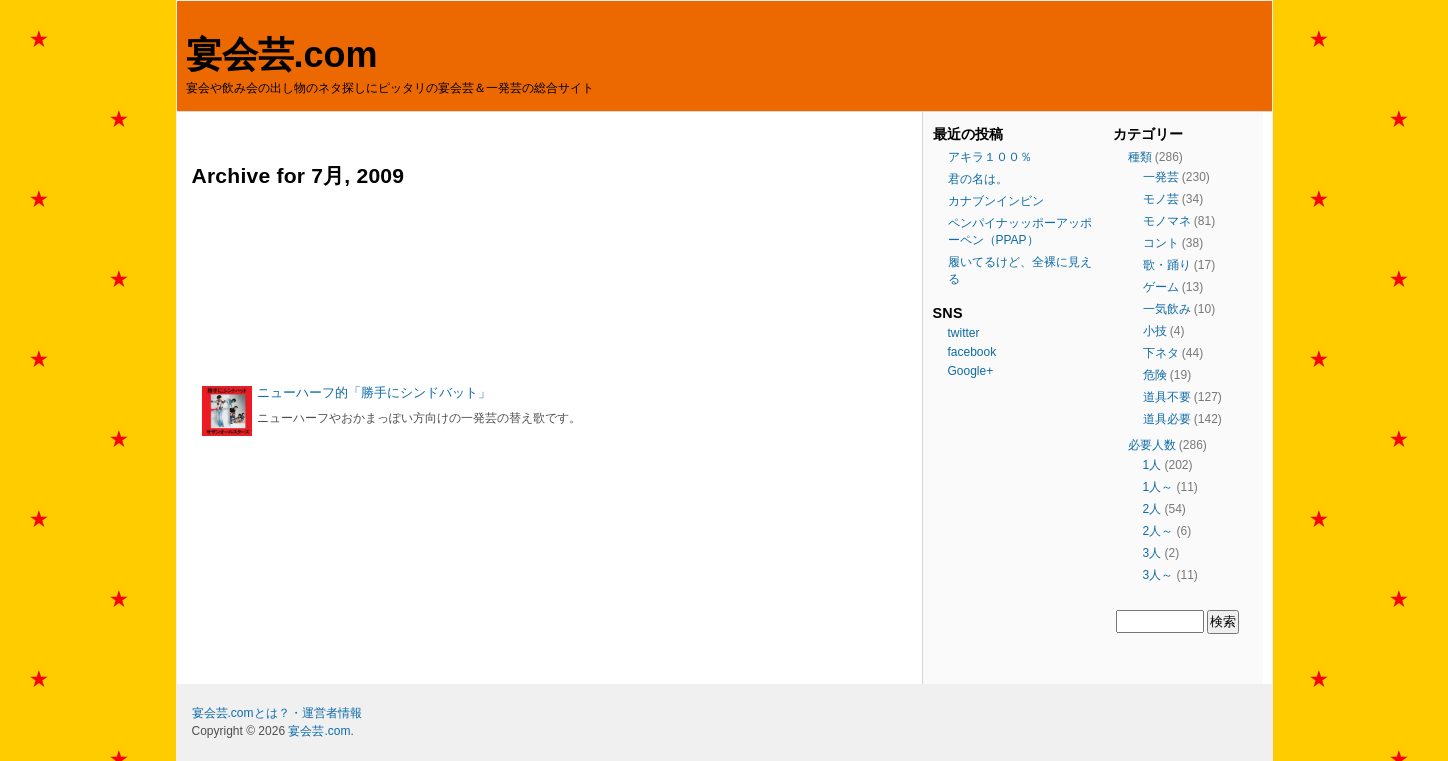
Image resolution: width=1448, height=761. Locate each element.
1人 (1152, 465)
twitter (964, 333)
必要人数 (1152, 445)
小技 (1155, 331)
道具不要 (1167, 397)
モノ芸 (1161, 199)
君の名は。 (978, 179)
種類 (1140, 157)
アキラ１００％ (990, 157)
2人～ (1158, 531)
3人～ (1158, 575)
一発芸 (1161, 177)
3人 (1152, 553)
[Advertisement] (552, 286)
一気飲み (1167, 309)
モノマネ (1167, 221)
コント (1161, 243)
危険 (1155, 375)
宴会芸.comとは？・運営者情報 (277, 713)
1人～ (1158, 487)
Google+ (971, 371)
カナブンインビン (996, 201)
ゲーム (1161, 287)
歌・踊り (1167, 265)
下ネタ (1161, 353)
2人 (1152, 509)
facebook (972, 352)
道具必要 (1167, 419)
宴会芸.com (282, 54)
